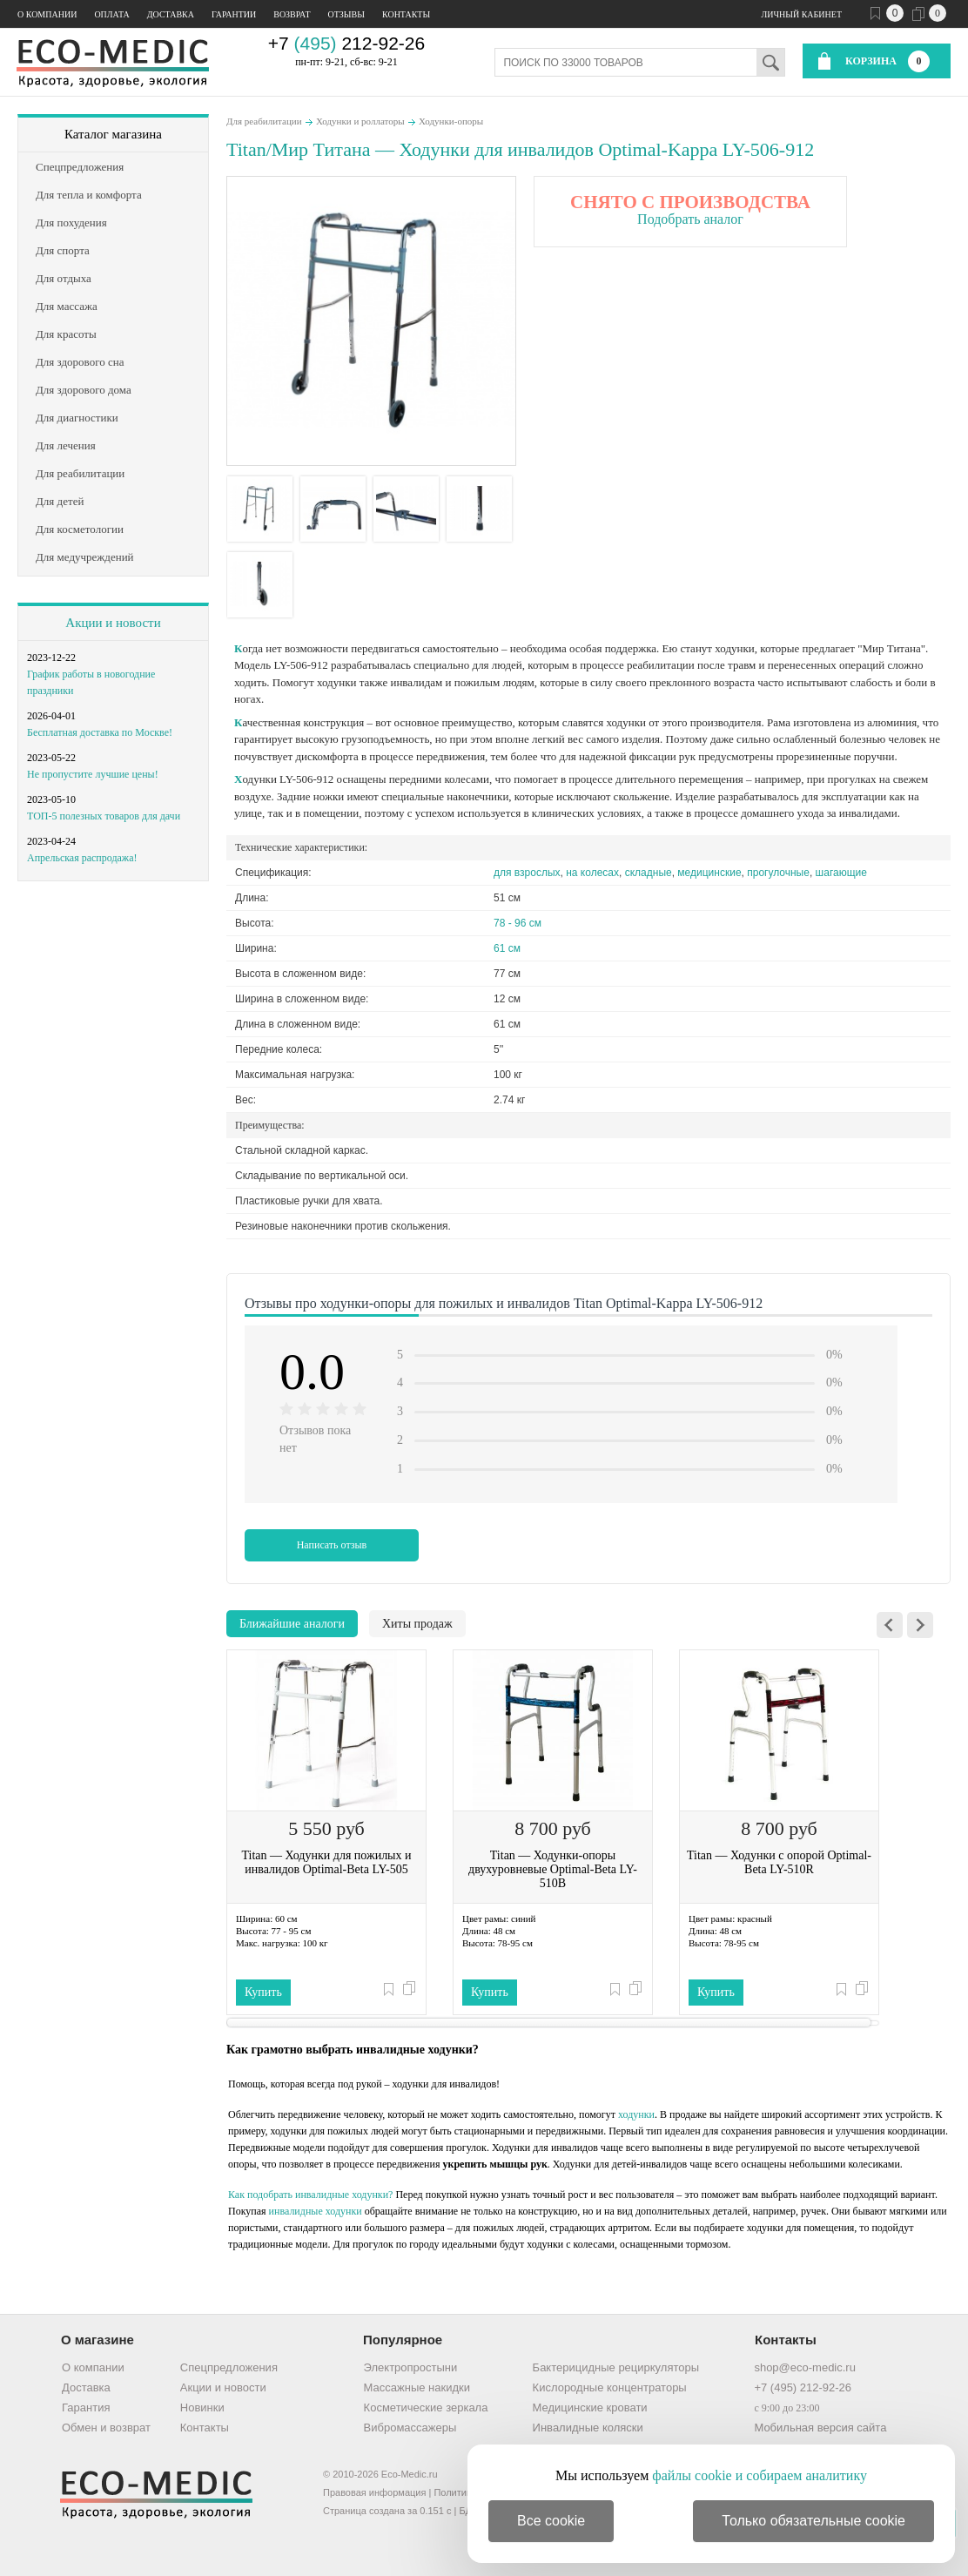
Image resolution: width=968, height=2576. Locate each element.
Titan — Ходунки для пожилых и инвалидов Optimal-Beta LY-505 (326, 1862)
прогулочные (778, 873)
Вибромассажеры (410, 2427)
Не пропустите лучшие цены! (92, 774)
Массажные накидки (417, 2387)
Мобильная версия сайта (820, 2427)
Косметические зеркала (426, 2407)
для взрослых (527, 873)
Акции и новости (112, 623)
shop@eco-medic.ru (805, 2367)
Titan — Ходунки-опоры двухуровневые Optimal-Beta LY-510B (552, 1869)
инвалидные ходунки (315, 2211)
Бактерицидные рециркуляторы (616, 2367)
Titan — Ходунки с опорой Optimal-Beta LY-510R (779, 1862)
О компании (47, 14)
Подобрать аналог (690, 219)
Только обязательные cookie (813, 2520)
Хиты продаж (417, 1623)
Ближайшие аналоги (292, 1623)
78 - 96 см (517, 923)
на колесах (592, 873)
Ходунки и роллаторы (360, 121)
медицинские (709, 873)
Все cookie (551, 2520)
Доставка (170, 14)
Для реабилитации (264, 121)
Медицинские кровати (590, 2407)
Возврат (291, 14)
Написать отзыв (332, 1545)
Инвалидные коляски (588, 2427)
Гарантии (234, 14)
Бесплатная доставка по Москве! (99, 732)
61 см (507, 948)
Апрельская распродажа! (82, 858)
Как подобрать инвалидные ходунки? (310, 2194)
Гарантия (86, 2407)
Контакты (406, 14)
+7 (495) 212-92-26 (802, 2387)
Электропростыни (411, 2367)
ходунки (636, 2114)
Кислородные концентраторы (610, 2387)
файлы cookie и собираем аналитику (759, 2475)
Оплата (111, 14)
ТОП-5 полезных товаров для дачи (103, 816)
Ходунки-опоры (451, 121)
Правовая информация (374, 2492)
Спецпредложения (229, 2367)
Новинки (202, 2407)
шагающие (841, 873)
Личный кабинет (802, 14)
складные (648, 873)
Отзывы (346, 14)
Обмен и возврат (106, 2427)
